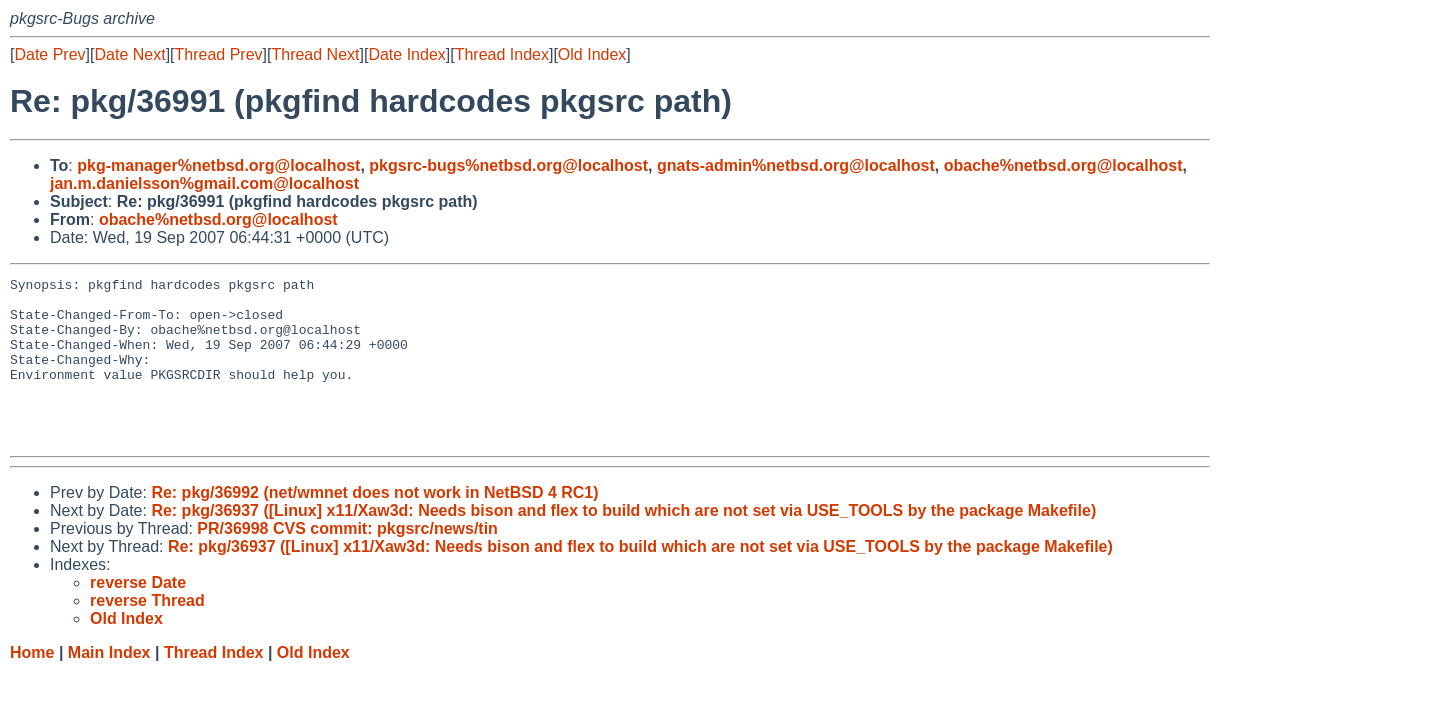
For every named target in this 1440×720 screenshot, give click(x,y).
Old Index (592, 54)
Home (32, 685)
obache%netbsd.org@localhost (1063, 165)
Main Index (109, 685)
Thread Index (502, 54)
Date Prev (49, 54)
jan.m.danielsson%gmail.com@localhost (204, 183)
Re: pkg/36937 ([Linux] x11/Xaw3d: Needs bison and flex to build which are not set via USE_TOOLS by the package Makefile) (623, 543)
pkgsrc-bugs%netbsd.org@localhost (508, 165)
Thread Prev (219, 54)
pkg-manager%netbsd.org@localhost (218, 165)
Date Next (129, 54)
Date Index (406, 54)
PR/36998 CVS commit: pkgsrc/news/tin (347, 561)
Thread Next (315, 54)
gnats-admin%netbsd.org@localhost (796, 165)
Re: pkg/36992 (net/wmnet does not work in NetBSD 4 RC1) (374, 525)
